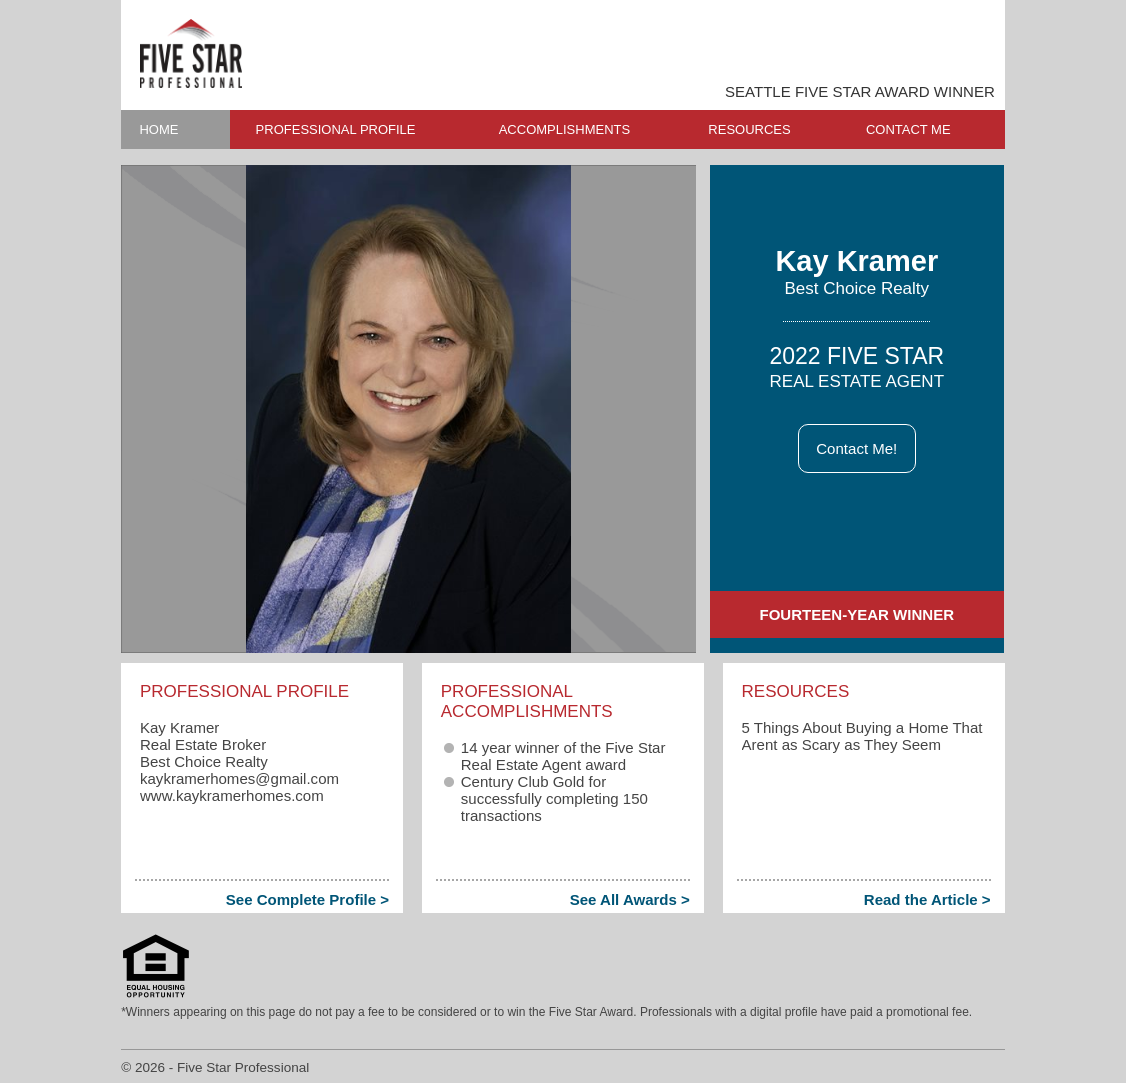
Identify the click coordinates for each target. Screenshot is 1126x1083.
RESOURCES (749, 129)
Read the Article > (927, 899)
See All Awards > (630, 899)
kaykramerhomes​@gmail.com (239, 778)
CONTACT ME (908, 129)
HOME (158, 129)
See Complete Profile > (307, 899)
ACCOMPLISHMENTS (564, 129)
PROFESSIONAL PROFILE (336, 129)
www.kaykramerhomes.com (232, 795)
